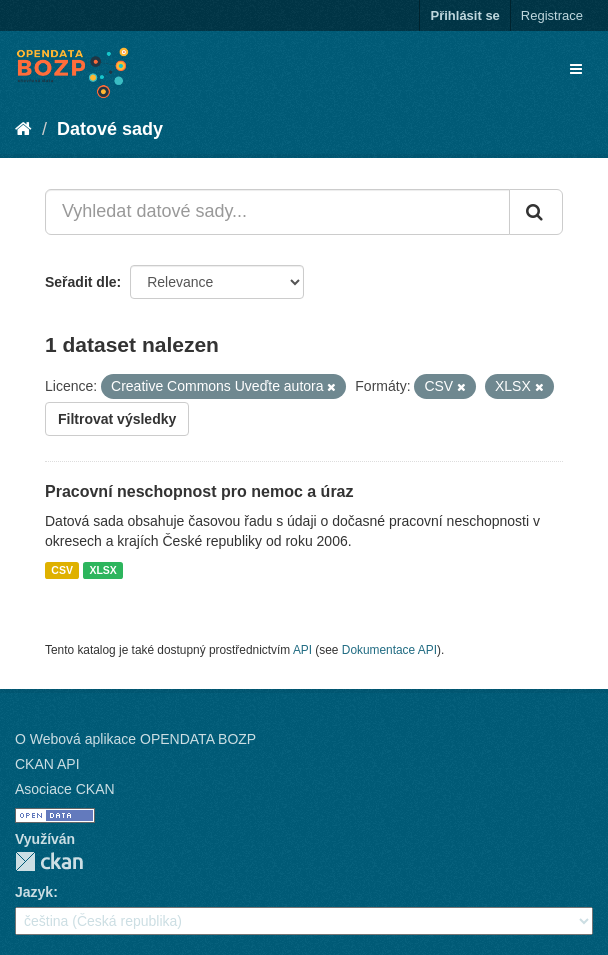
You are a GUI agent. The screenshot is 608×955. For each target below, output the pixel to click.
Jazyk (34, 892)
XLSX (102, 570)
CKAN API (47, 764)
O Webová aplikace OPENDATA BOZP (135, 739)
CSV (62, 570)
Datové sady (110, 129)
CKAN (49, 861)
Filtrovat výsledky (117, 419)
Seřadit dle (81, 282)
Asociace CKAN (65, 789)
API (302, 650)
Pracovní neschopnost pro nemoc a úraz (199, 491)
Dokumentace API (389, 650)
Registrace (552, 15)
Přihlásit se (464, 15)
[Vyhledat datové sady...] (277, 212)
